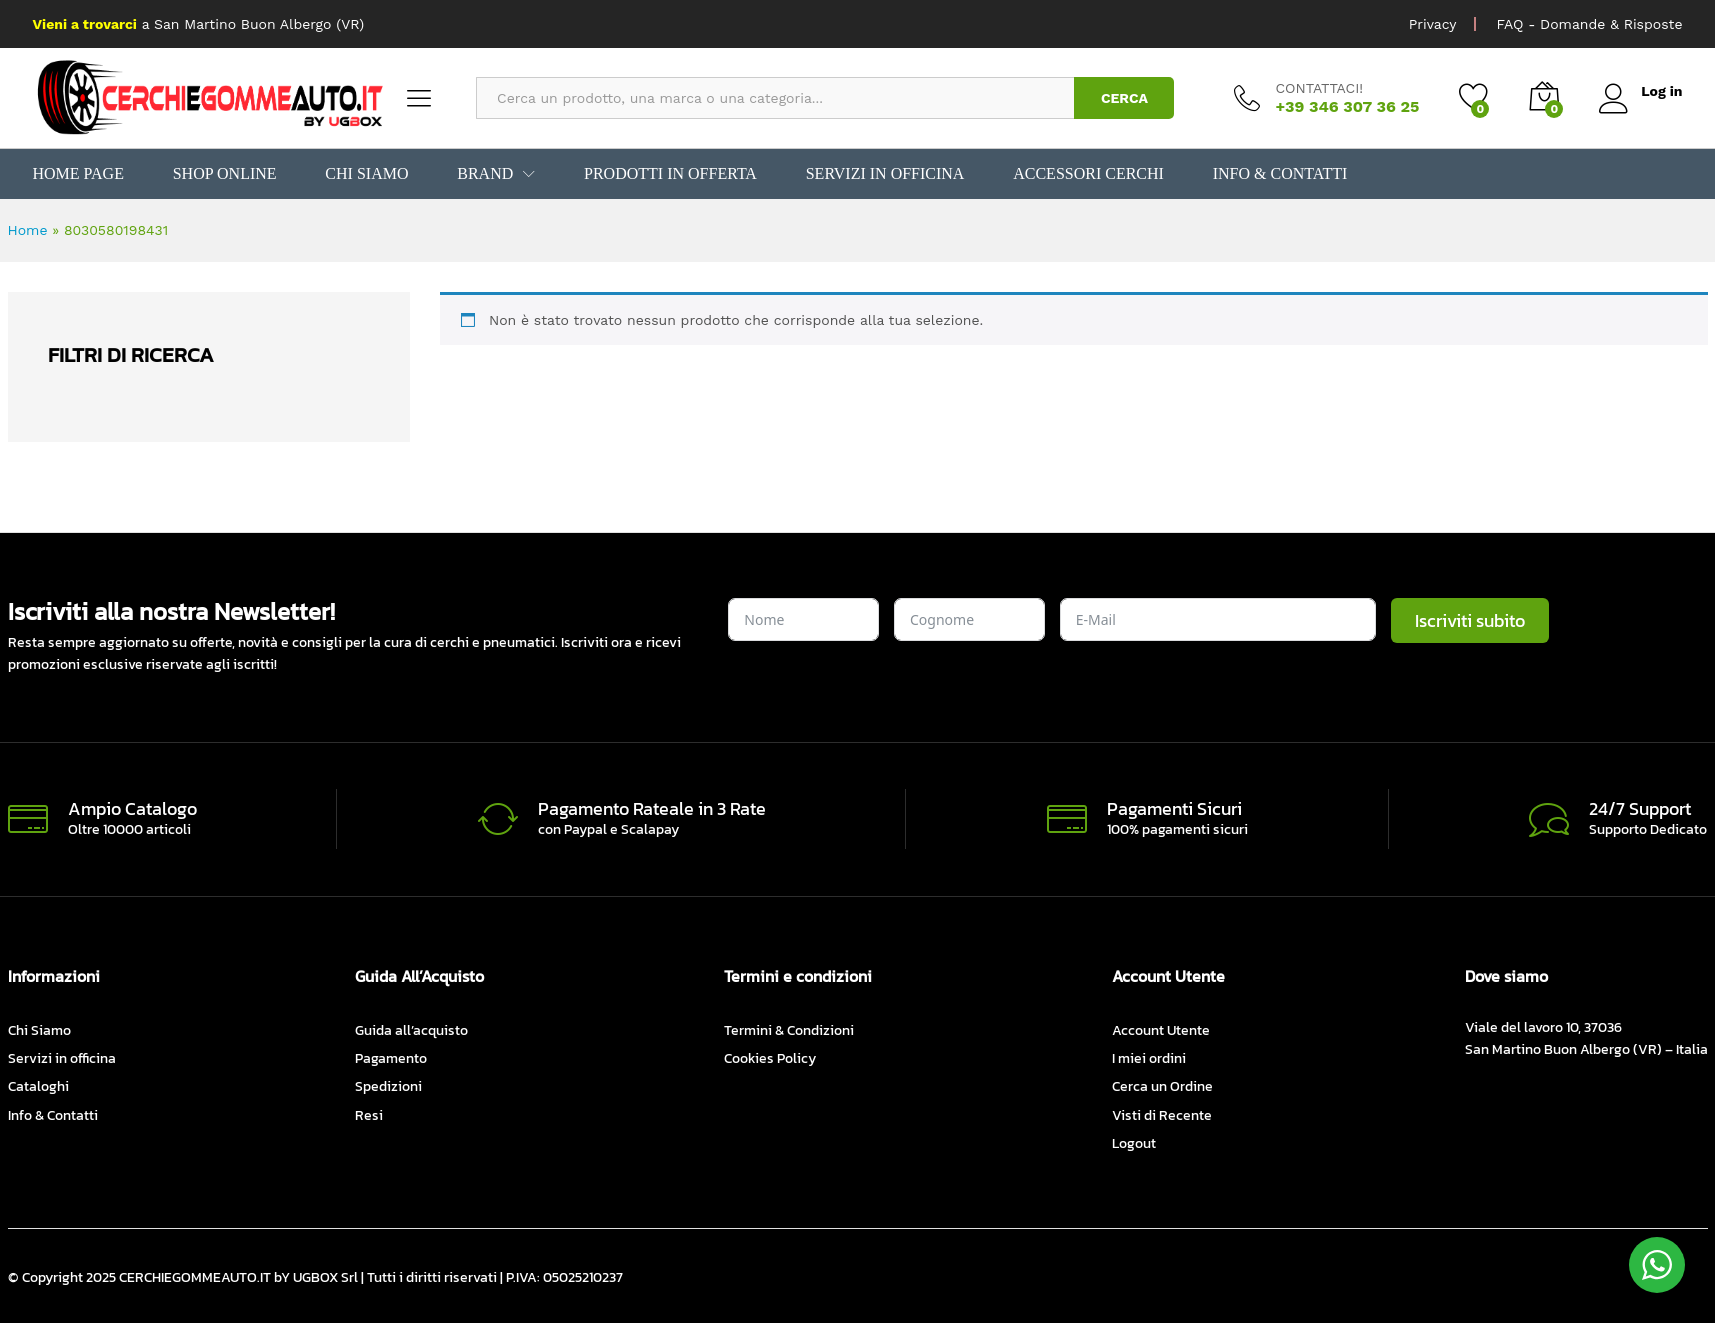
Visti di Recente (1162, 1115)
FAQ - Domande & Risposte (1589, 24)
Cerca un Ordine (1162, 1086)
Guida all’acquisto (411, 1030)
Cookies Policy (770, 1058)
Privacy (1433, 24)
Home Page (78, 174)
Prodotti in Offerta (667, 174)
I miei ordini (1149, 1058)
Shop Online (223, 174)
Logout (1134, 1143)
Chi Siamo (365, 174)
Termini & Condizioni (789, 1030)
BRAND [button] (483, 174)
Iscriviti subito (1470, 620)
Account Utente (1161, 1030)
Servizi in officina (880, 174)
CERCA (1124, 98)
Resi (369, 1115)
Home (28, 230)
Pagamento (391, 1058)
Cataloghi (38, 1086)
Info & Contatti (1273, 174)
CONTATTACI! (1319, 88)
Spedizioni (388, 1086)
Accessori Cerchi (1083, 174)
